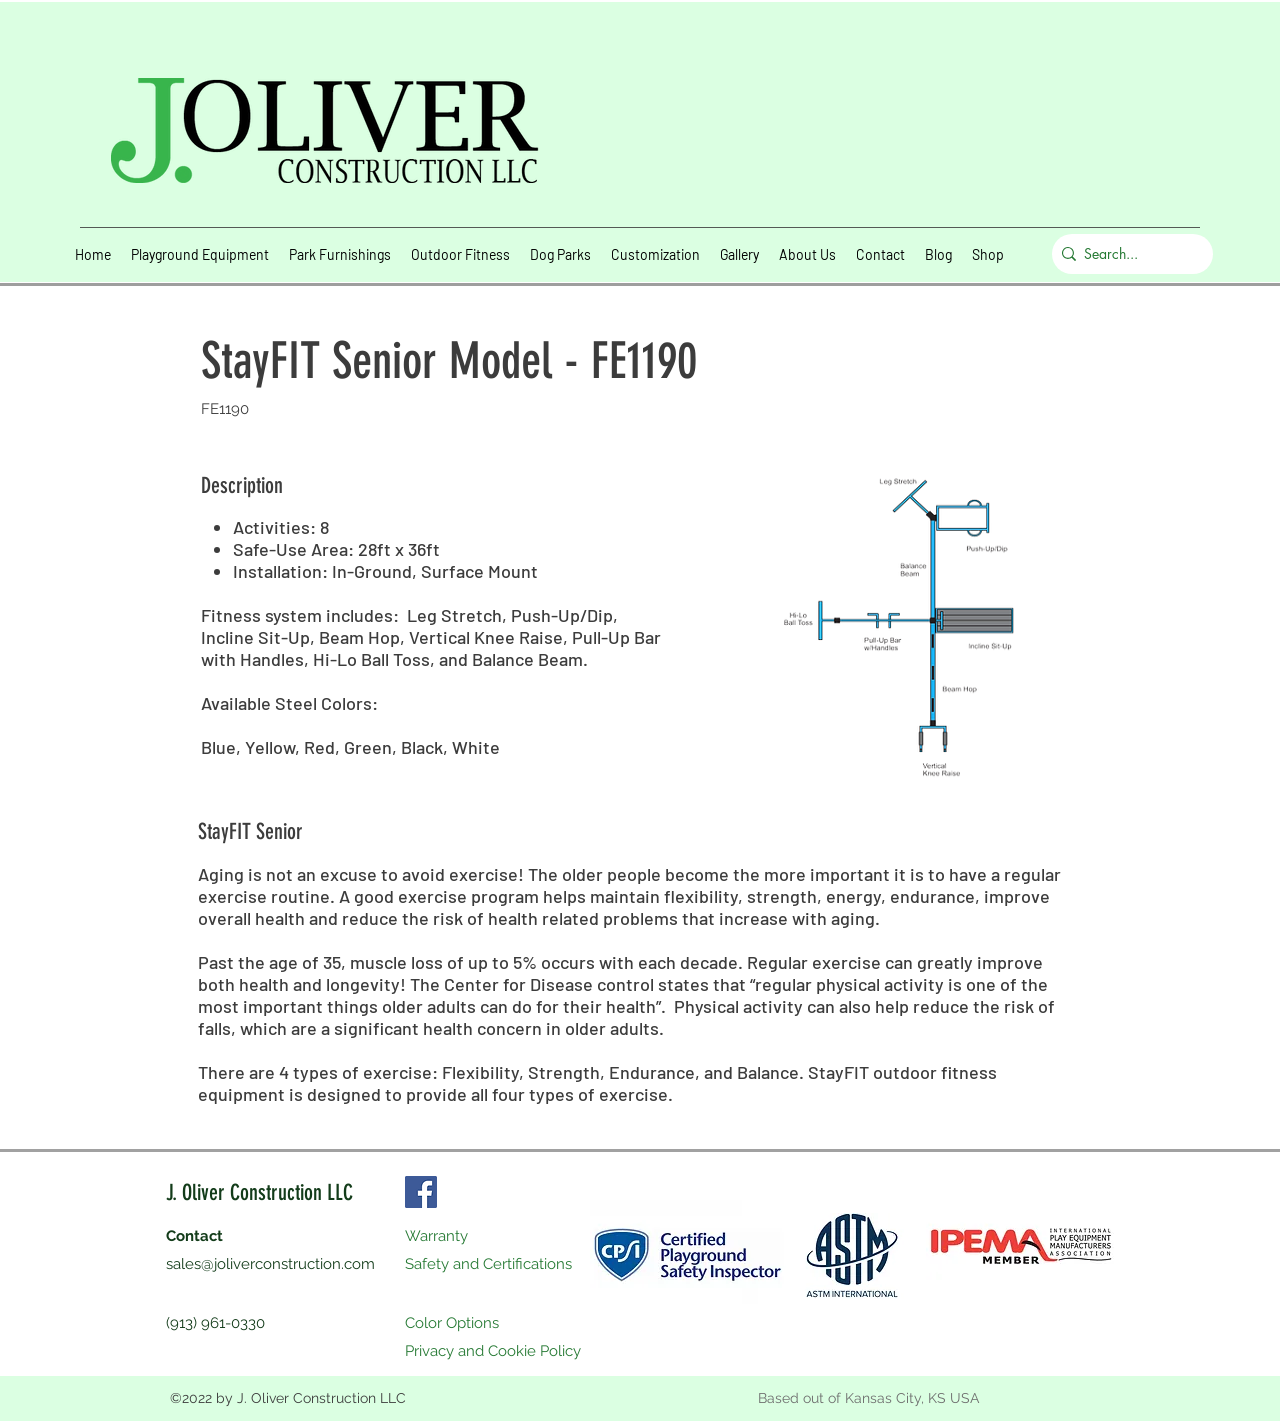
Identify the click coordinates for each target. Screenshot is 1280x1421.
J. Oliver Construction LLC (259, 1192)
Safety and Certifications (488, 1264)
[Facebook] (421, 1192)
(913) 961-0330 (215, 1323)
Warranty (436, 1236)
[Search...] (1127, 254)
